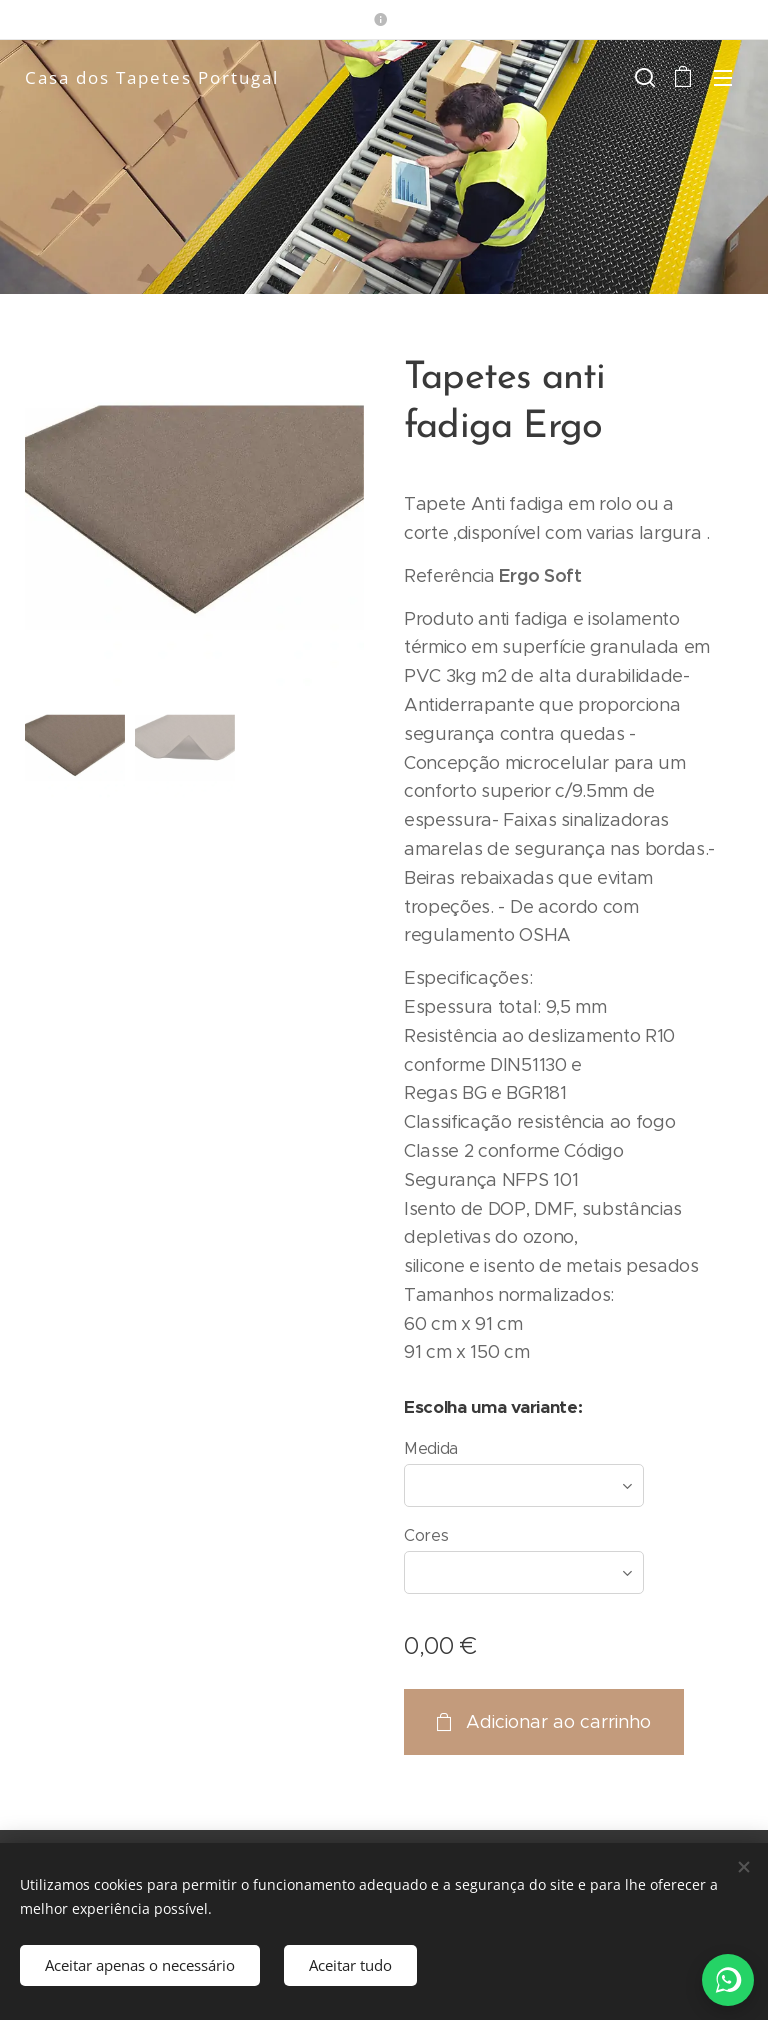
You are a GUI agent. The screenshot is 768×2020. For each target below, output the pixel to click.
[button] (643, 77)
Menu (723, 78)
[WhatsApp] (728, 1980)
